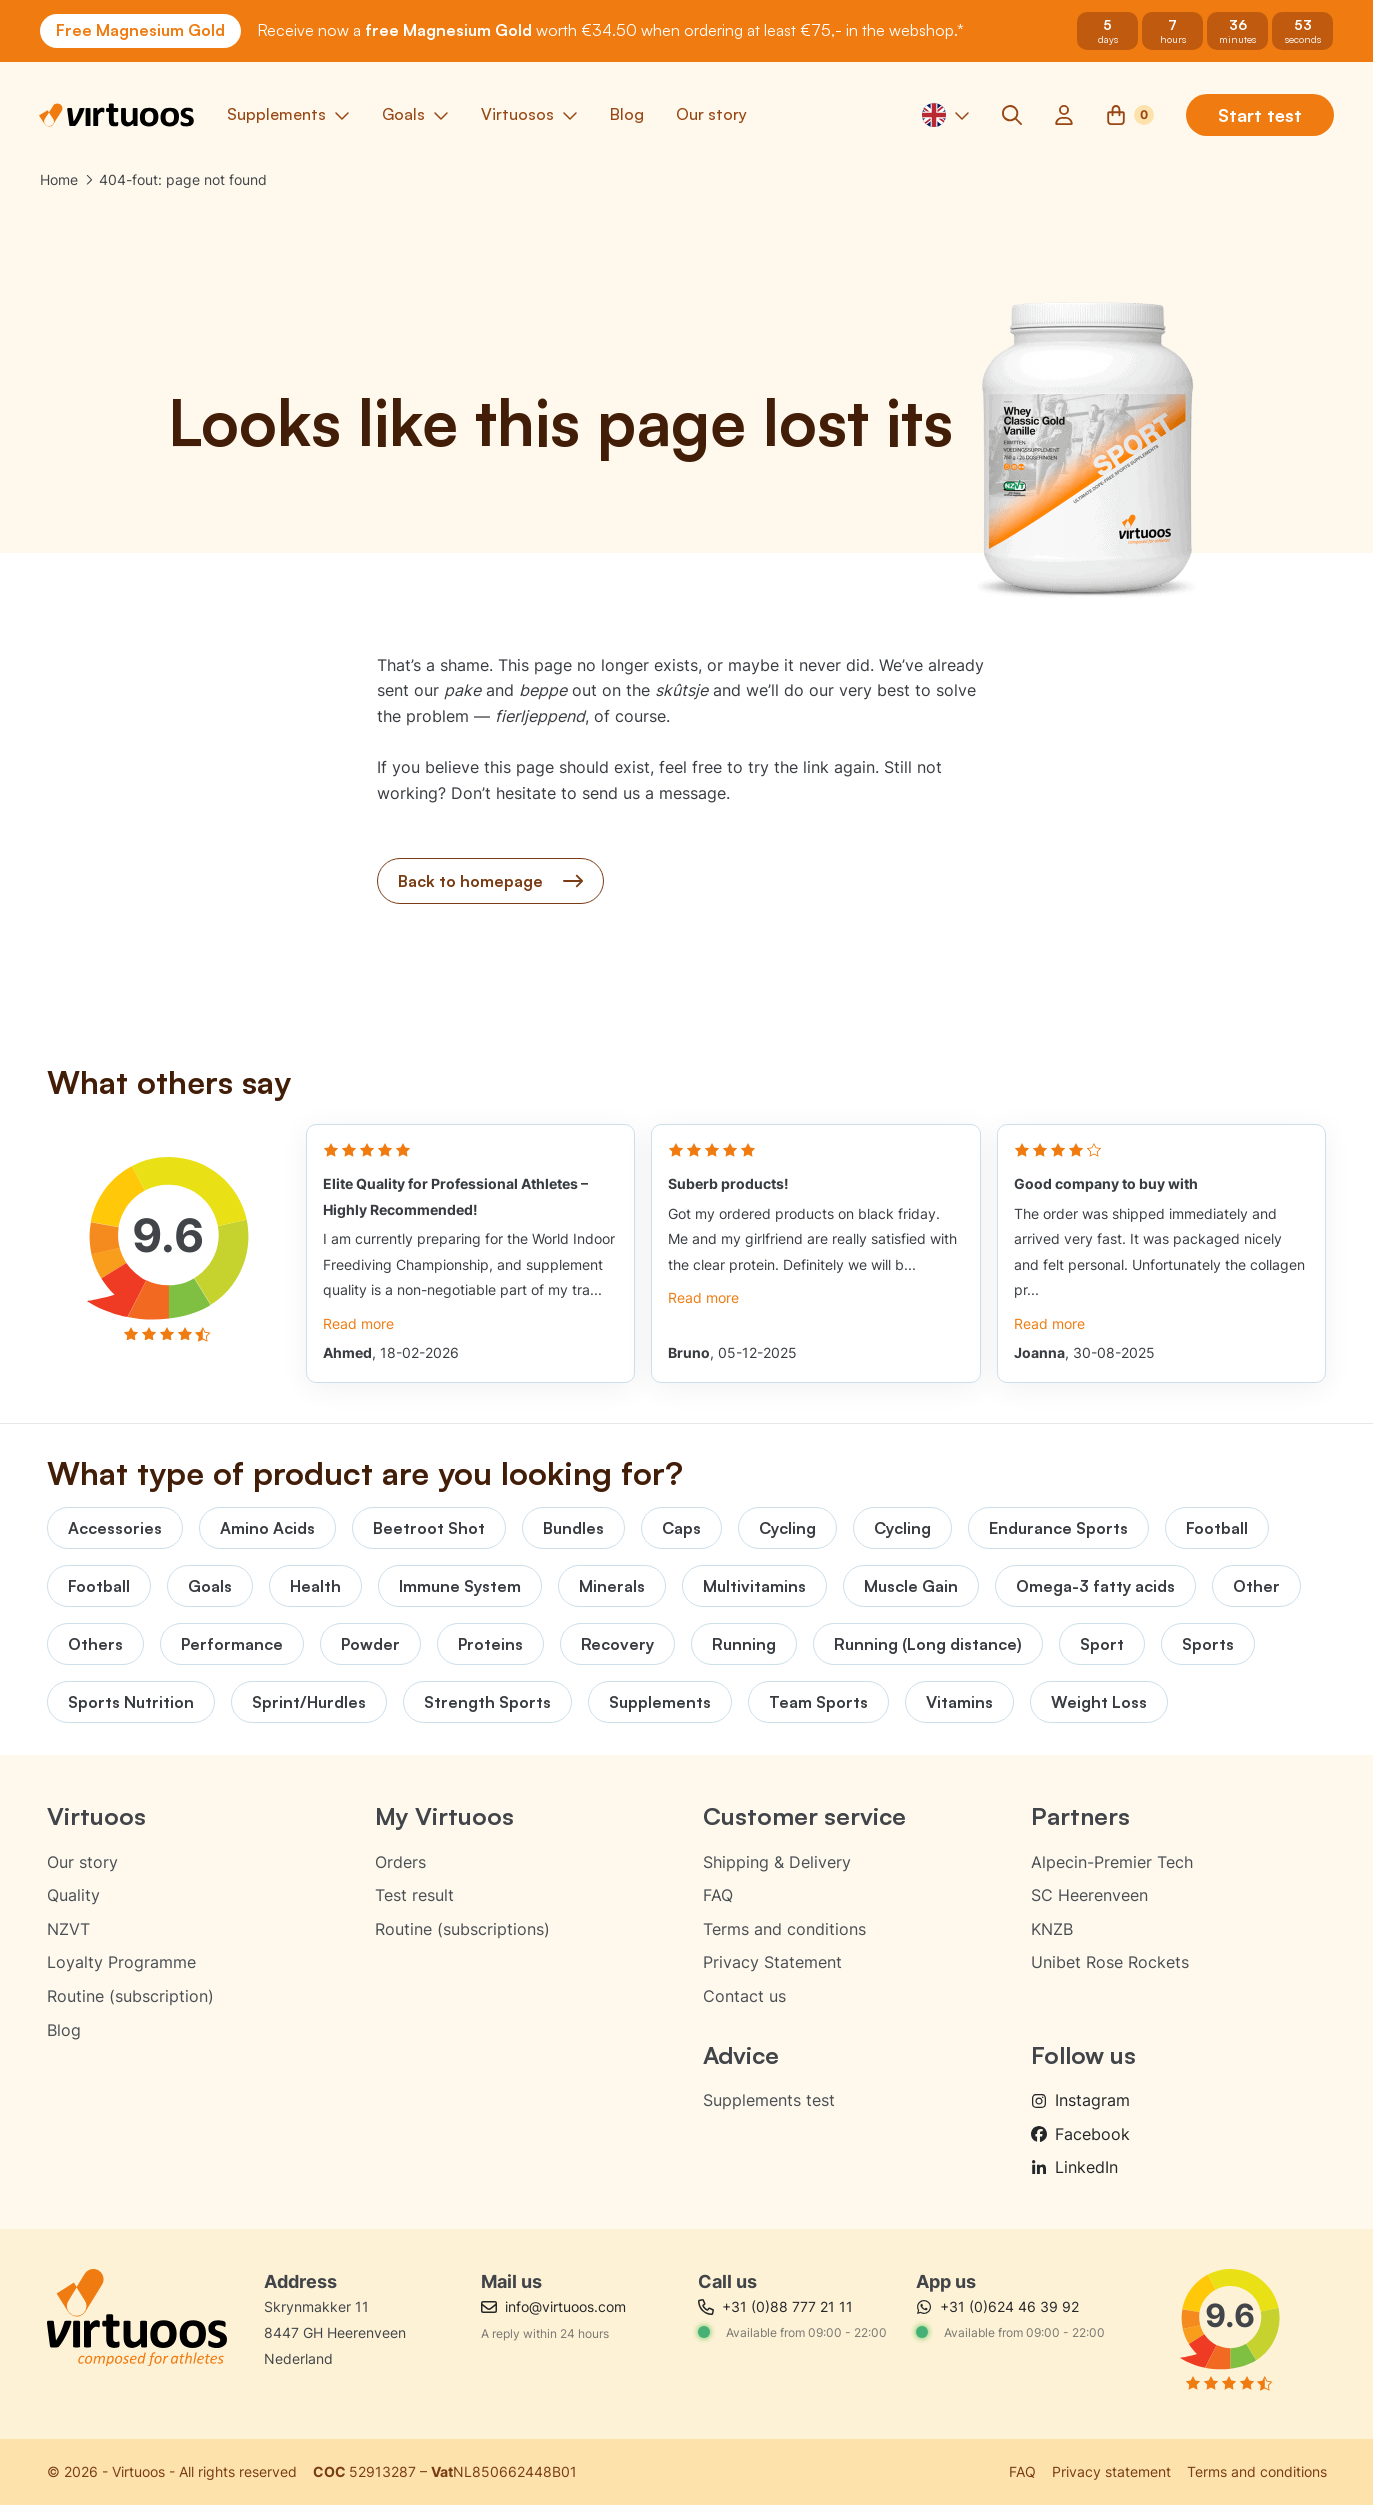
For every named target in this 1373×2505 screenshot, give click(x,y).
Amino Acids (267, 1528)
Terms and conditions (784, 1929)
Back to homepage (490, 882)
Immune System (460, 1586)
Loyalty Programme (121, 1962)
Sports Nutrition (131, 1702)
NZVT (68, 1929)
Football (1217, 1528)
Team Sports (818, 1702)
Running (744, 1644)
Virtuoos (96, 1816)
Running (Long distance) (928, 1644)
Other (1256, 1586)
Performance (232, 1644)
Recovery (617, 1644)
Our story (82, 1862)
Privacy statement (1111, 2471)
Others (95, 1644)
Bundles (573, 1528)
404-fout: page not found (183, 180)
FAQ (718, 1895)
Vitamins (959, 1702)
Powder (370, 1644)
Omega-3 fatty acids (1095, 1586)
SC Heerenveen (1089, 1895)
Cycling (787, 1528)
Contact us (744, 1996)
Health (315, 1586)
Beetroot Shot (429, 1528)
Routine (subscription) (130, 1996)
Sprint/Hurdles (309, 1702)
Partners (1080, 1816)
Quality (73, 1895)
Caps (681, 1528)
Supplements (660, 1702)
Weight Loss (1099, 1702)
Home (59, 180)
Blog (64, 2030)
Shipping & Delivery (777, 1862)
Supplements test (769, 2100)
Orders (400, 1862)
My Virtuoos (444, 1816)
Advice (741, 2055)
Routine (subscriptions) (462, 1929)
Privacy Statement (772, 1962)
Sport (1102, 1644)
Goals (210, 1586)
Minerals (612, 1586)
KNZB (1052, 1929)
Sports (1208, 1644)
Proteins (490, 1644)
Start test (1259, 115)
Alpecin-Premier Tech (1112, 1862)
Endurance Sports (1058, 1528)
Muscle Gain (911, 1586)
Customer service (804, 1816)
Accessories (115, 1528)
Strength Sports (487, 1702)
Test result (414, 1895)
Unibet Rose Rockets (1110, 1962)
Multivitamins (754, 1586)
